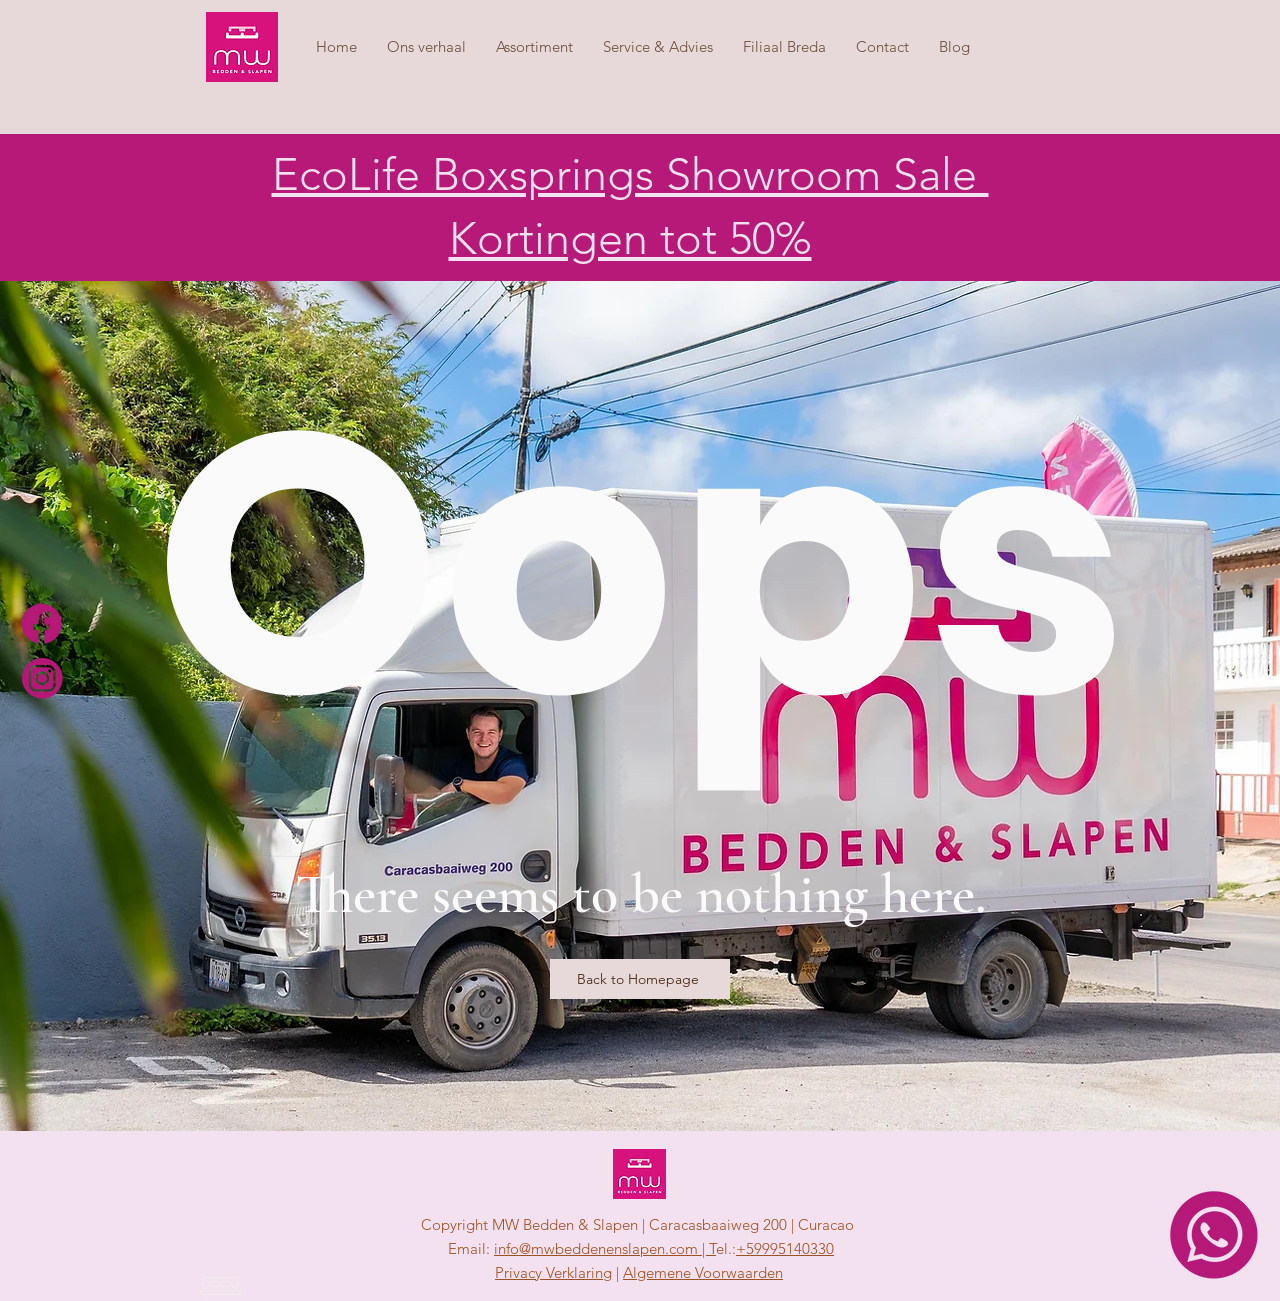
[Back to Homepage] (640, 979)
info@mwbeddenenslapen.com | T (605, 1248)
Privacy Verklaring (553, 1272)
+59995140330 (785, 1248)
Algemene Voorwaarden (703, 1272)
